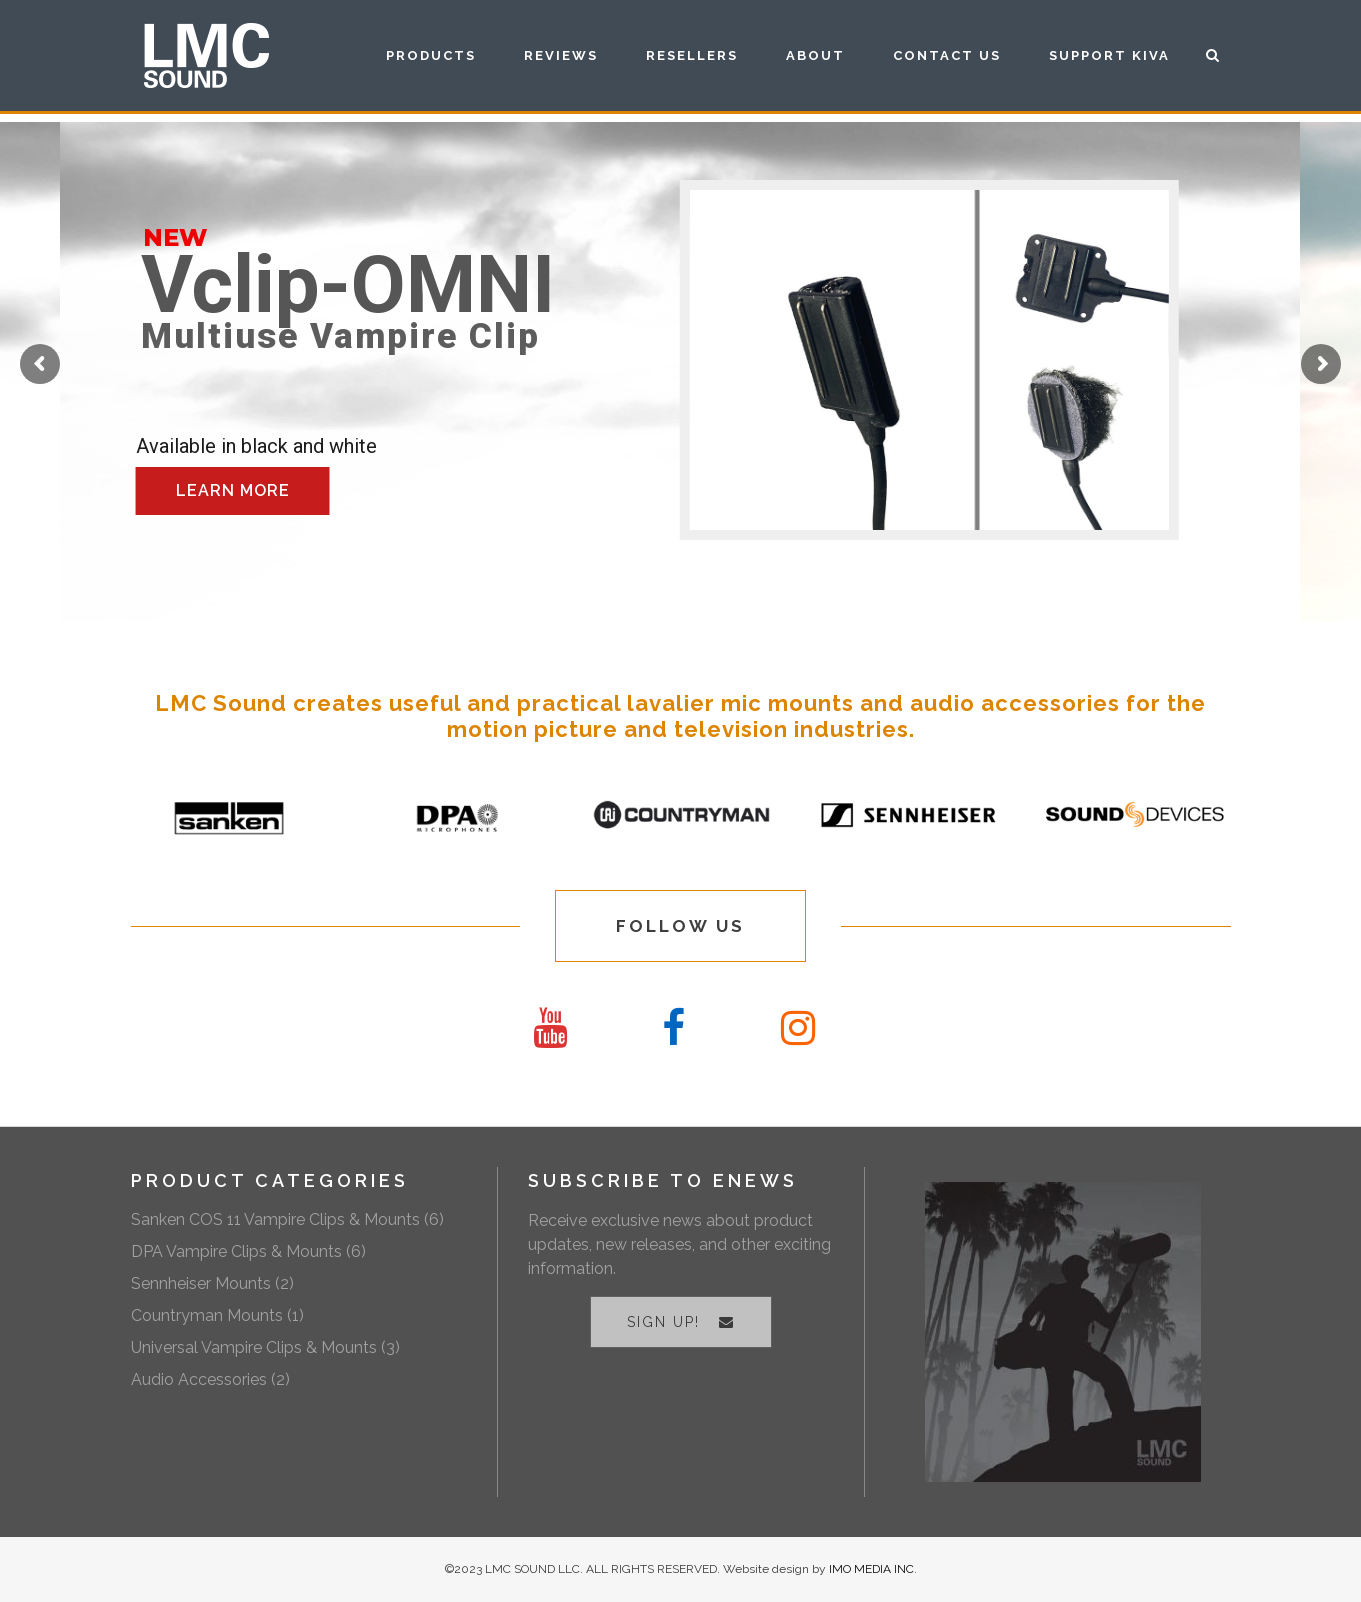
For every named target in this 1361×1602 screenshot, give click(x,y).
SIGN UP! (681, 1322)
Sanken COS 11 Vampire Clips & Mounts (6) (287, 1219)
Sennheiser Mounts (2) (212, 1283)
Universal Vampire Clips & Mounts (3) (265, 1347)
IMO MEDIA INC (871, 1569)
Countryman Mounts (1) (217, 1315)
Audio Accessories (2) (210, 1379)
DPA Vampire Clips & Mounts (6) (248, 1251)
